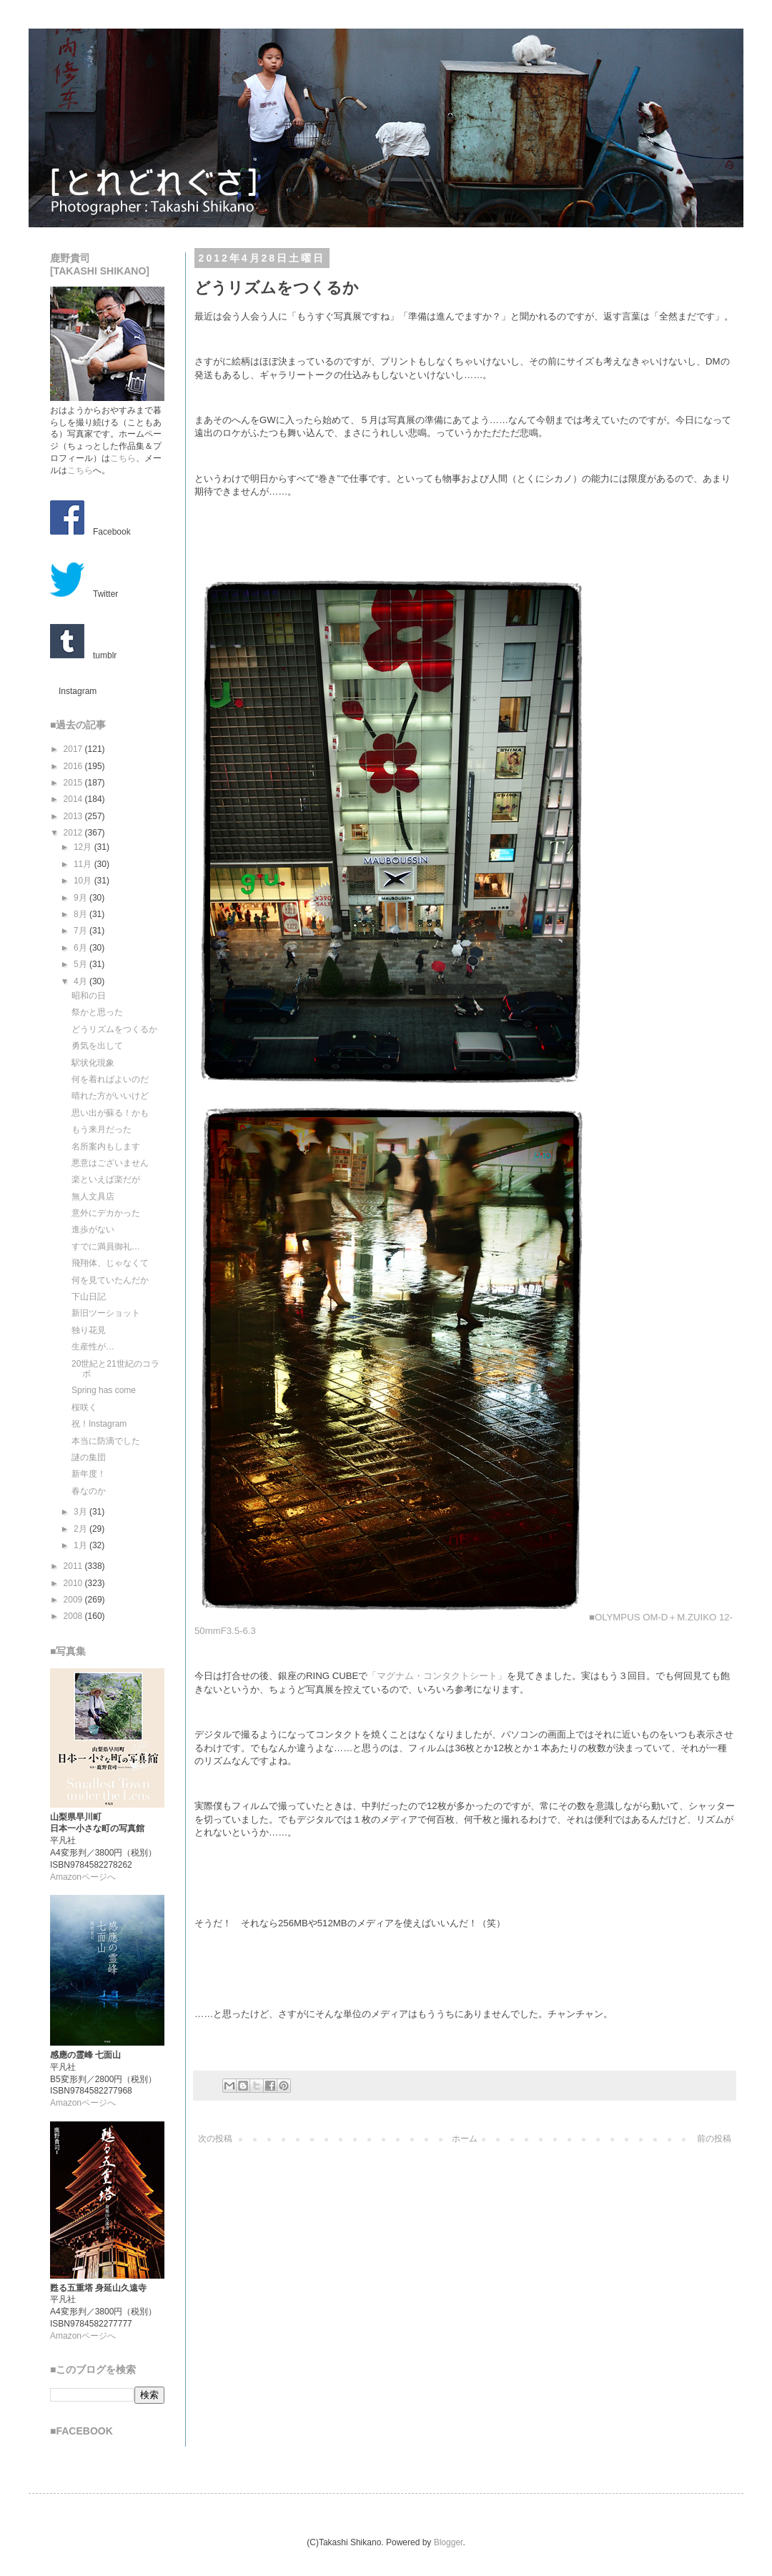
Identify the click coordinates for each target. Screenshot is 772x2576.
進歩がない (92, 1229)
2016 (74, 766)
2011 (74, 1566)
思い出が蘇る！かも (110, 1113)
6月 (81, 948)
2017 (74, 749)
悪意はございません (110, 1163)
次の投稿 (215, 2139)
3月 (81, 1512)
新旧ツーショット (105, 1313)
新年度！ (88, 1474)
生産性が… (92, 1347)
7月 (81, 931)
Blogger (448, 2542)
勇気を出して (97, 1046)
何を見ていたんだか (110, 1280)
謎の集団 (88, 1457)
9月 (81, 898)
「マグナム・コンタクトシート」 (437, 1675)
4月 (81, 981)
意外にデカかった (105, 1213)
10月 (84, 881)
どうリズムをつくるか (114, 1029)
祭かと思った (97, 1012)
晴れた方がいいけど (110, 1096)
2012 (74, 833)
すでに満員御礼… (105, 1247)
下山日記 (88, 1297)
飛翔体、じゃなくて (110, 1263)
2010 (74, 1583)
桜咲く (84, 1407)
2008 (74, 1616)
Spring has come (103, 1390)
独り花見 (88, 1330)
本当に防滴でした (105, 1441)
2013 (74, 816)
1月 (81, 1545)
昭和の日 (88, 996)
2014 (74, 799)
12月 (84, 847)
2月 (81, 1529)
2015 (74, 783)
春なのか (88, 1491)
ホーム (464, 2139)
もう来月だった (101, 1129)
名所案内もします (105, 1146)
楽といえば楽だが (105, 1179)
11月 (84, 864)
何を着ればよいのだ (110, 1079)
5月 (81, 964)
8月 (81, 914)
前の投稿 (714, 2139)
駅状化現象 (92, 1063)
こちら (123, 458)
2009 (74, 1600)
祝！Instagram (99, 1424)
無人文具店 (92, 1197)
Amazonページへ (83, 1877)
